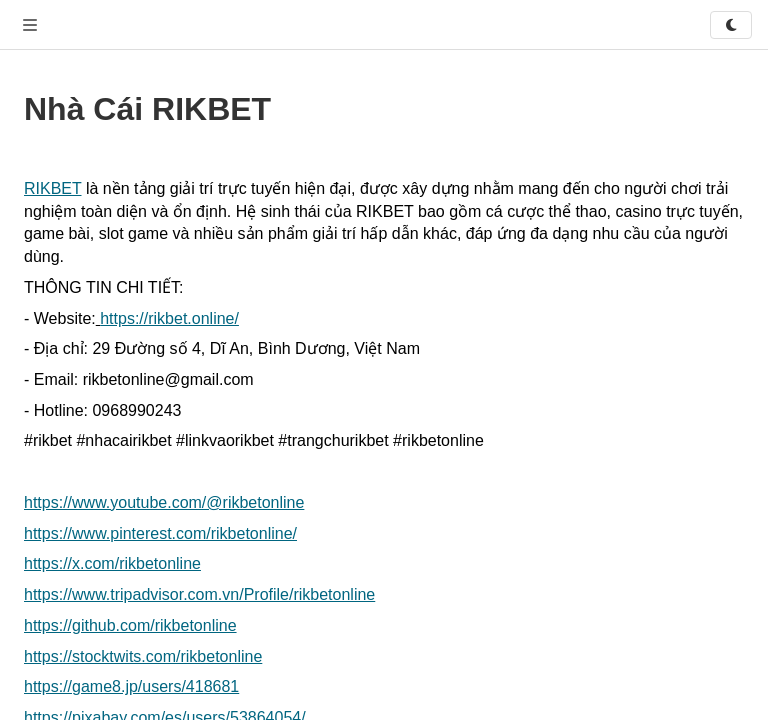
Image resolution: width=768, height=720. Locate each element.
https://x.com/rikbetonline (112, 563)
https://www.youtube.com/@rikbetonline (164, 502)
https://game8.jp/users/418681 (131, 686)
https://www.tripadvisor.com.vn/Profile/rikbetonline (199, 594)
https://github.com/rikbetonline (130, 625)
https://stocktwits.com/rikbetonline (143, 656)
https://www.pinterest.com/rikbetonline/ (160, 533)
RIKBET (53, 188)
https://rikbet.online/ (169, 318)
